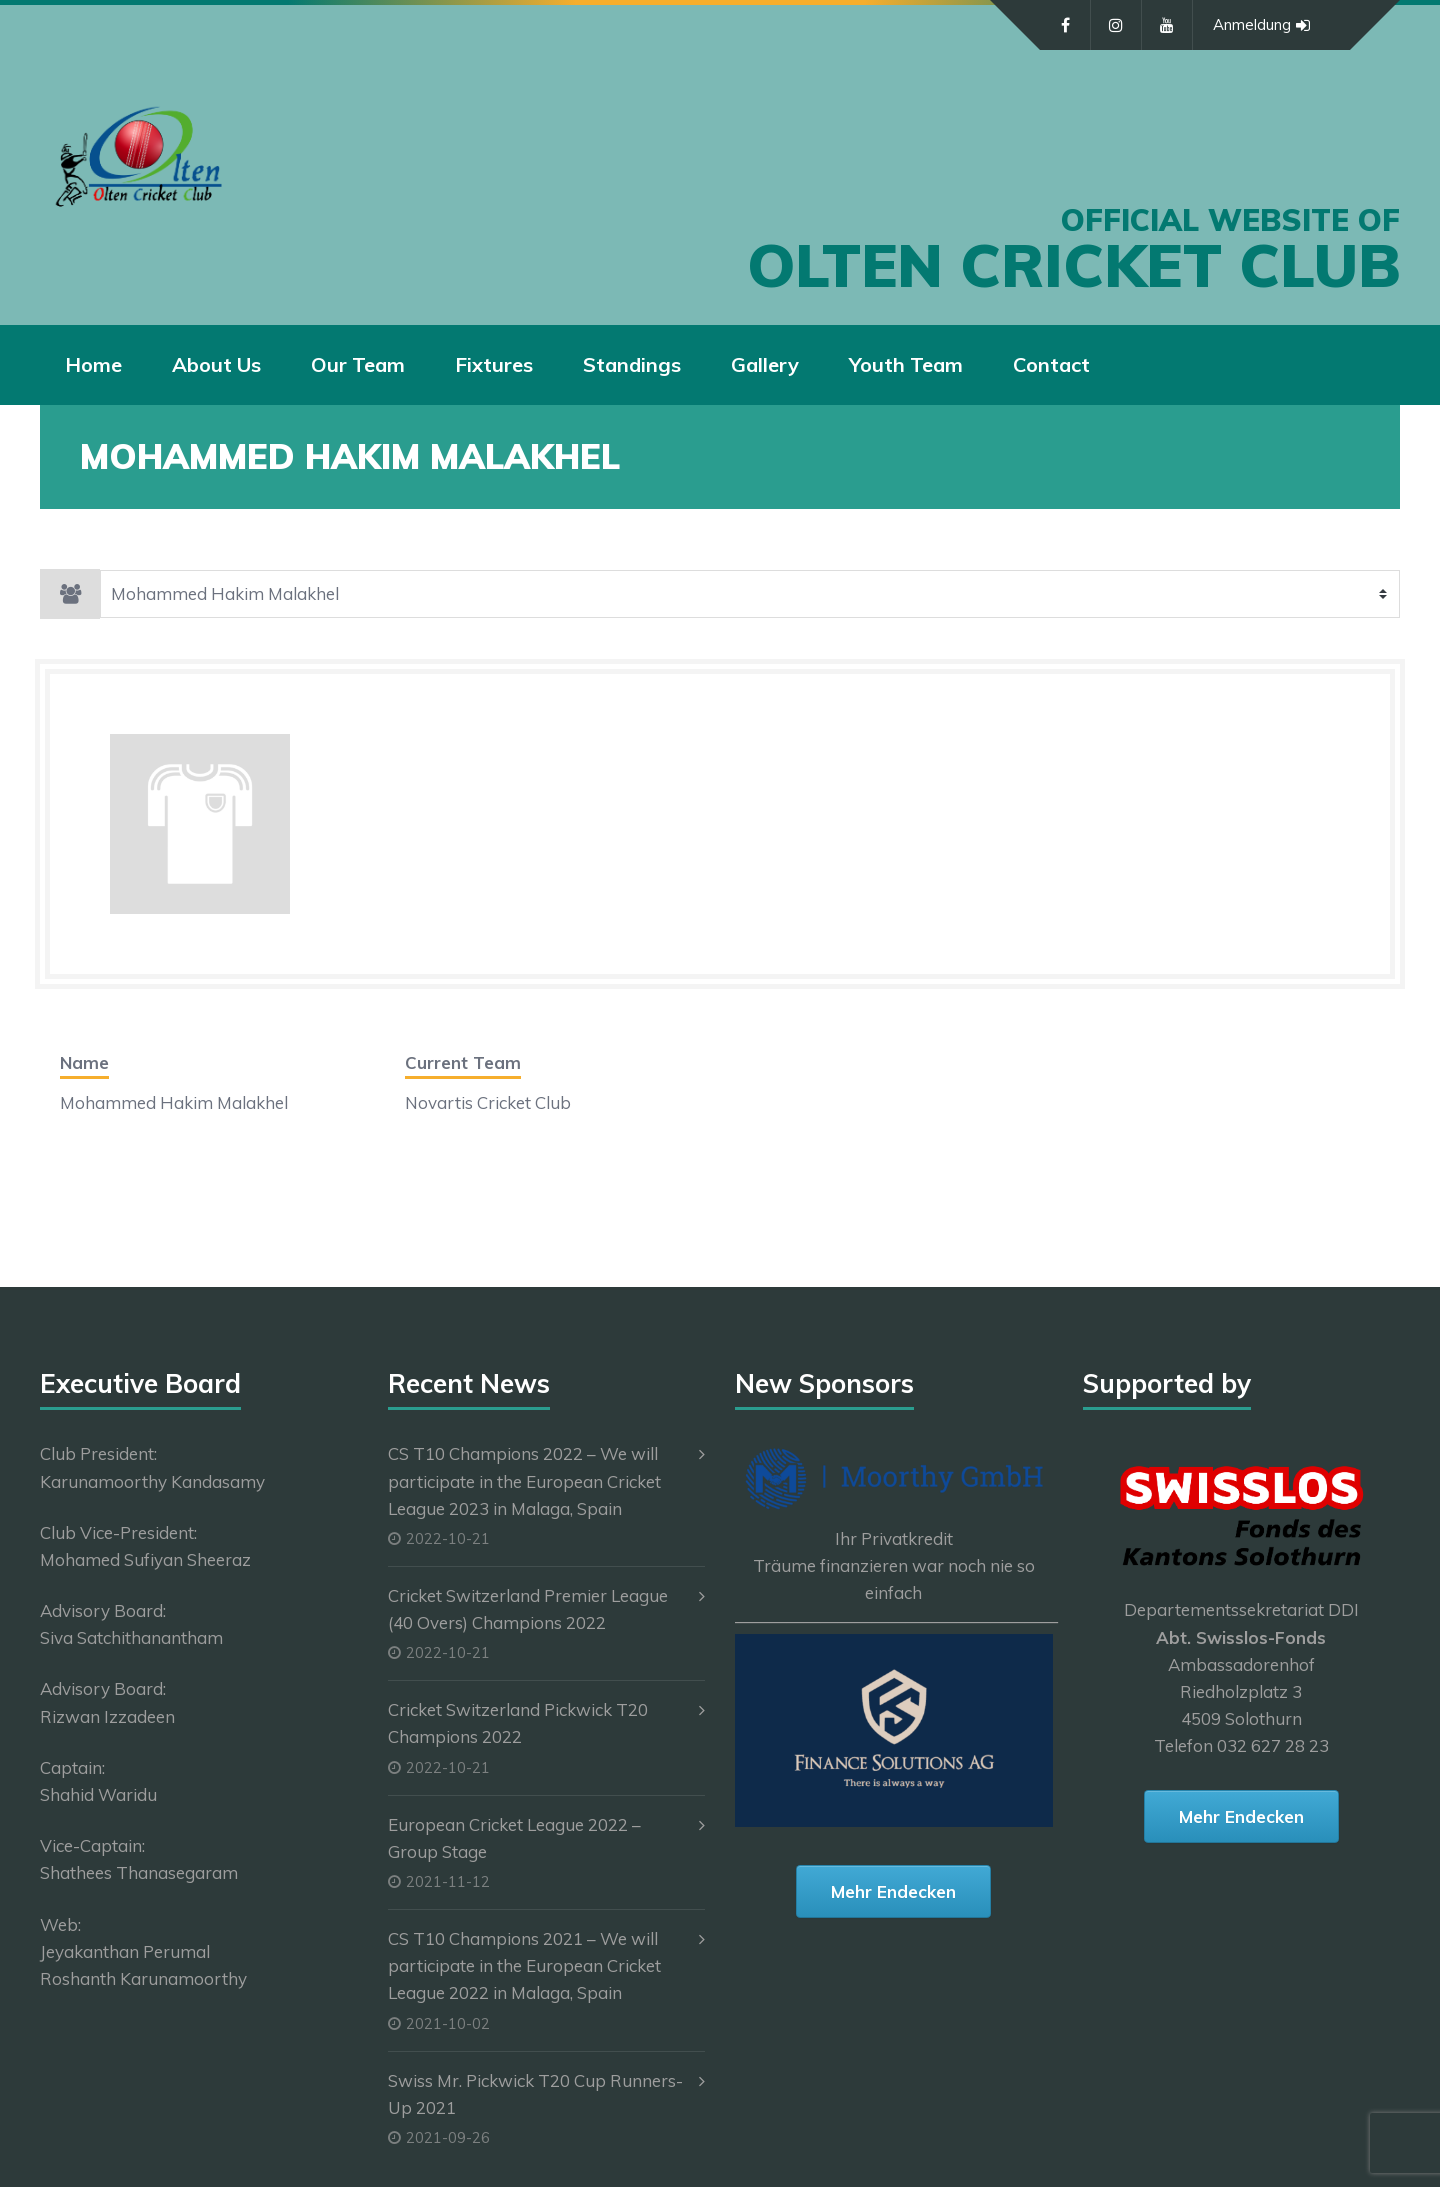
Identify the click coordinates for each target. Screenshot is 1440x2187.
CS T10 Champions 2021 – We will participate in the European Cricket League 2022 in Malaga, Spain (524, 1965)
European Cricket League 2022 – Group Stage (514, 1838)
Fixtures (494, 364)
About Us (216, 364)
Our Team (358, 364)
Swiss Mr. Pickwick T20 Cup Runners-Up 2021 (535, 2094)
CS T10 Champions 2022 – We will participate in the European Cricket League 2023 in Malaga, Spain (524, 1480)
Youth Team (906, 364)
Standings (632, 364)
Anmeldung (1261, 25)
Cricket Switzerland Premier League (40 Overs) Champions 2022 (528, 1609)
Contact (1051, 364)
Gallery (765, 364)
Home (93, 364)
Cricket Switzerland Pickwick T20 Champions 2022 (518, 1723)
